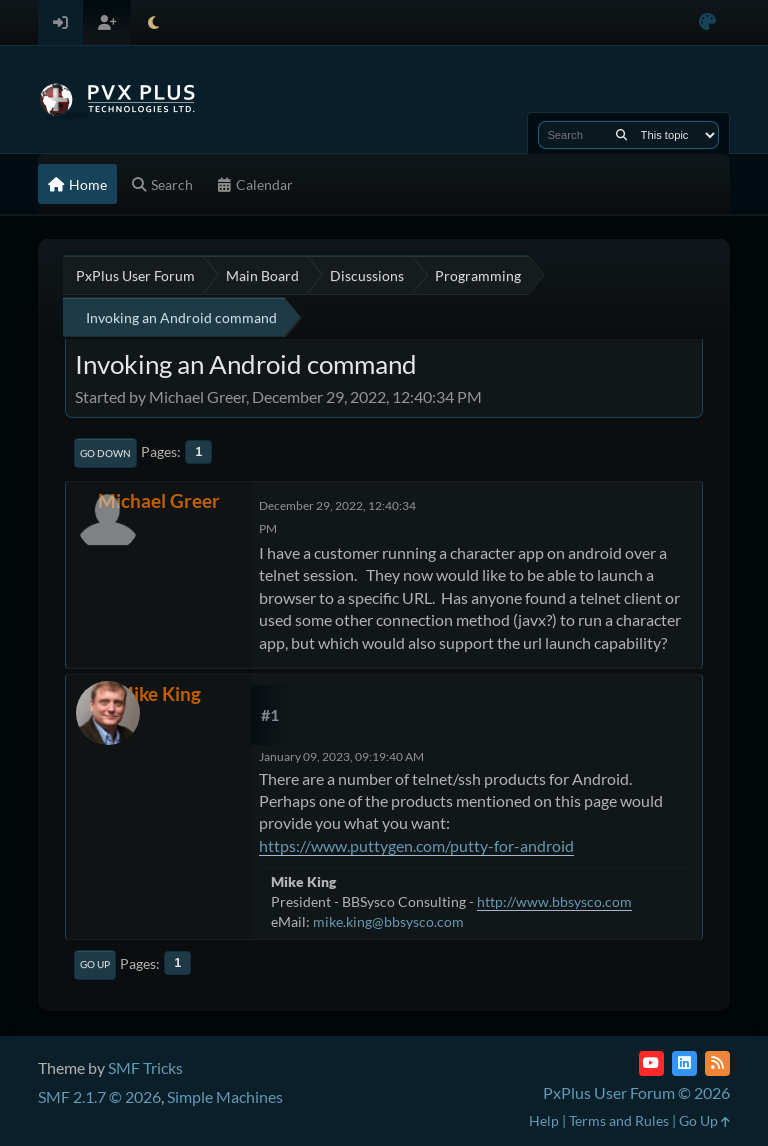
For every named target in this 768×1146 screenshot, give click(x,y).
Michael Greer (159, 500)
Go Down (105, 453)
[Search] (621, 135)
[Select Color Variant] (707, 22)
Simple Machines (225, 1096)
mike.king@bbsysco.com (388, 921)
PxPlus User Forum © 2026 (636, 1092)
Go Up (95, 964)
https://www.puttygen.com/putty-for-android (416, 845)
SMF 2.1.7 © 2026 (99, 1096)
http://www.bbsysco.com (554, 901)
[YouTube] (651, 1063)
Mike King (158, 693)
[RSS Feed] (717, 1063)
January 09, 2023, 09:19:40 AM (341, 756)
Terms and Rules (619, 1120)
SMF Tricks (145, 1067)
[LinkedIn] (684, 1063)
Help (544, 1120)
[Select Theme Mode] (153, 22)
